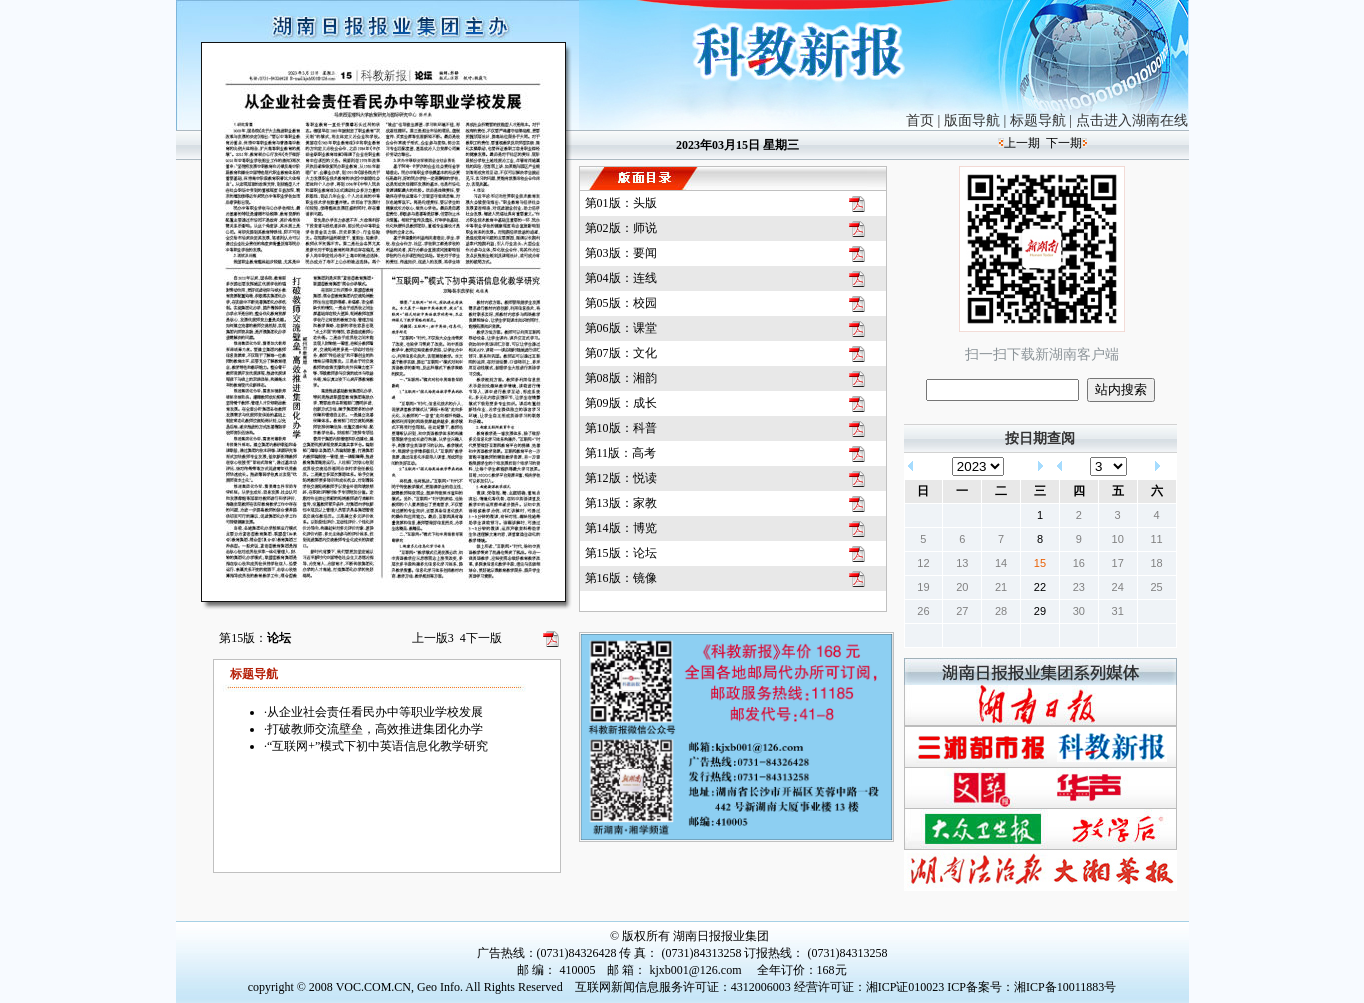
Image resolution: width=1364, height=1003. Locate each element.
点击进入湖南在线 (1132, 120)
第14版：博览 (621, 528)
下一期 (1064, 143)
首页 (920, 120)
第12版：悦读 (621, 478)
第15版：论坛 (621, 553)
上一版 (433, 638)
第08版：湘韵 (621, 378)
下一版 (481, 638)
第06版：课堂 (621, 328)
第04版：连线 (621, 278)
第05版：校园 (621, 303)
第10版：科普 (621, 428)
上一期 (1022, 143)
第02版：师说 (621, 228)
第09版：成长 (621, 403)
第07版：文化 (621, 353)
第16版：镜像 (621, 578)
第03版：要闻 (621, 253)
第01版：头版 (621, 203)
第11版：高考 (621, 453)
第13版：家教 (621, 503)
